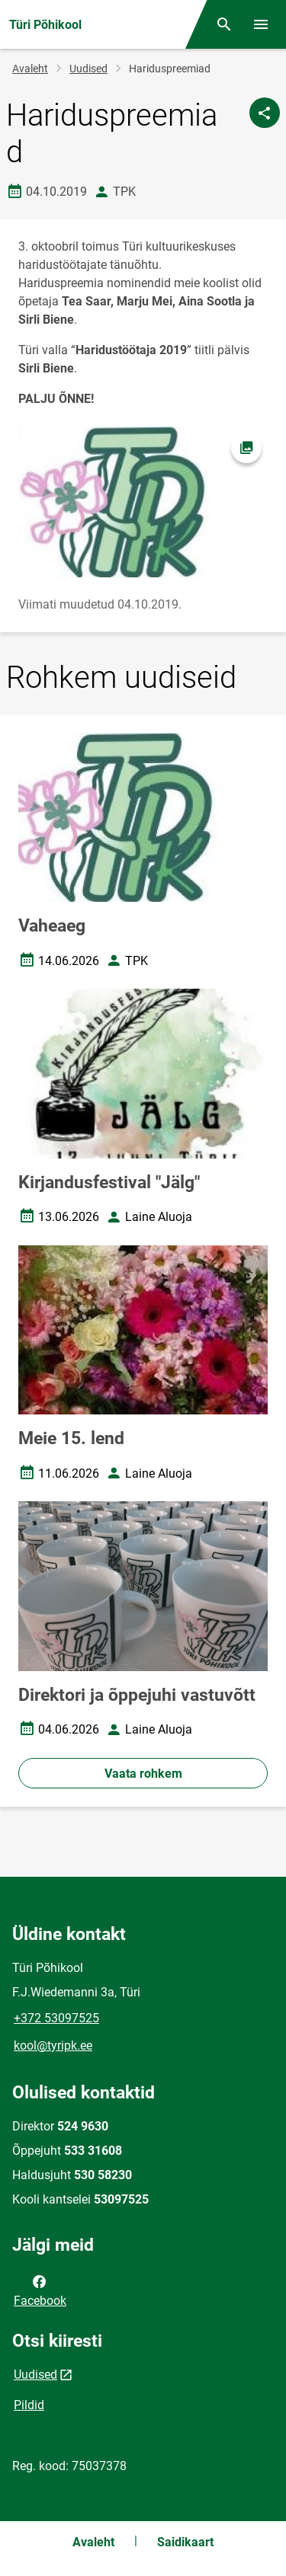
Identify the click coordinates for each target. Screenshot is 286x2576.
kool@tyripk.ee (53, 2045)
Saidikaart (185, 2542)
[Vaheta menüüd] (261, 24)
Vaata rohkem (143, 1773)
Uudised (88, 68)
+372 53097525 (56, 2018)
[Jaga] (264, 112)
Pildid (29, 2405)
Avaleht (30, 68)
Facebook (40, 2289)
